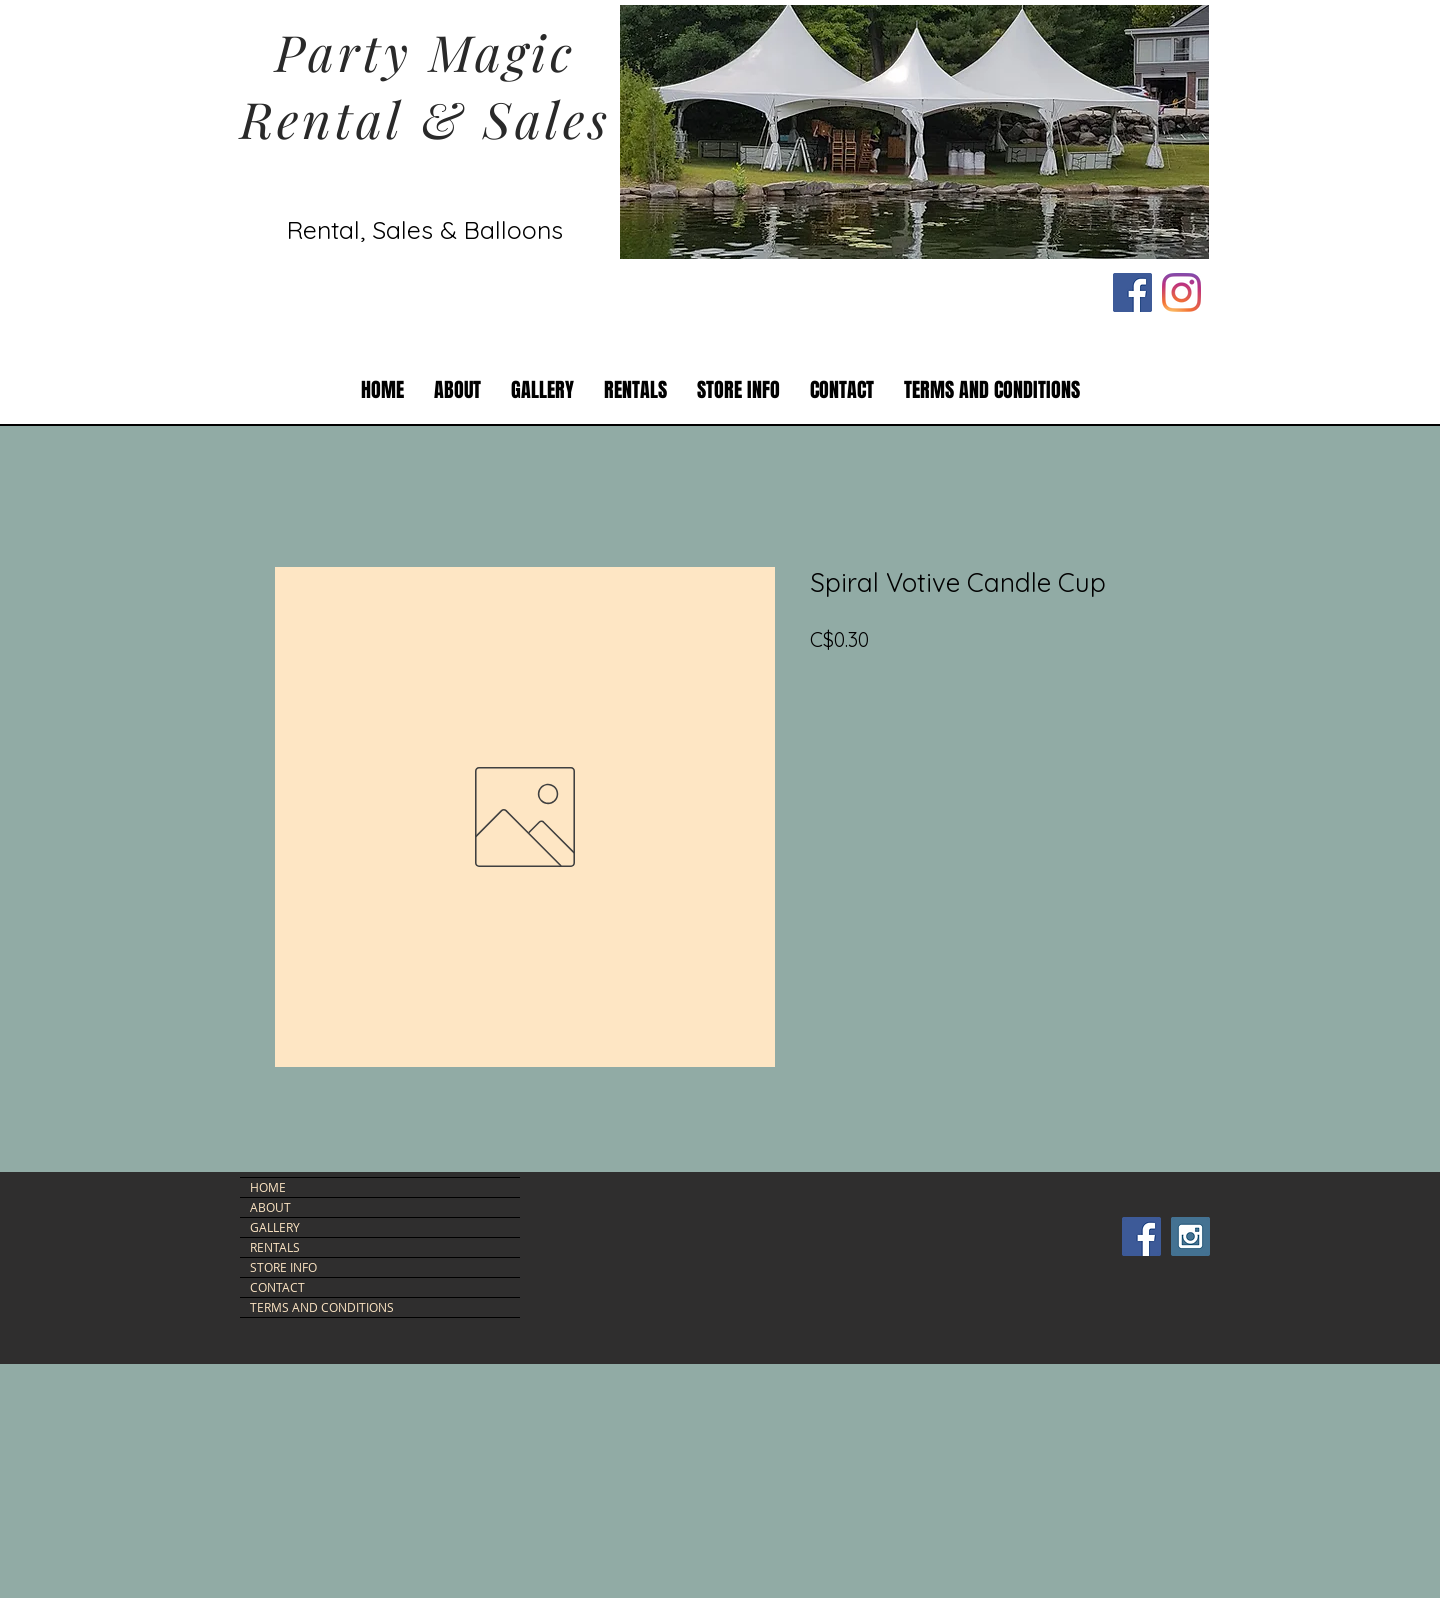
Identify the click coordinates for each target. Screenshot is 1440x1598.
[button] (635, 390)
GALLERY (275, 1227)
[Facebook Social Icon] (1132, 292)
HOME (268, 1187)
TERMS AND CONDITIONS (322, 1307)
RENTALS (275, 1247)
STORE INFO (283, 1267)
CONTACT (277, 1287)
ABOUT (270, 1207)
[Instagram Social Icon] (1190, 1236)
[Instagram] (1181, 292)
